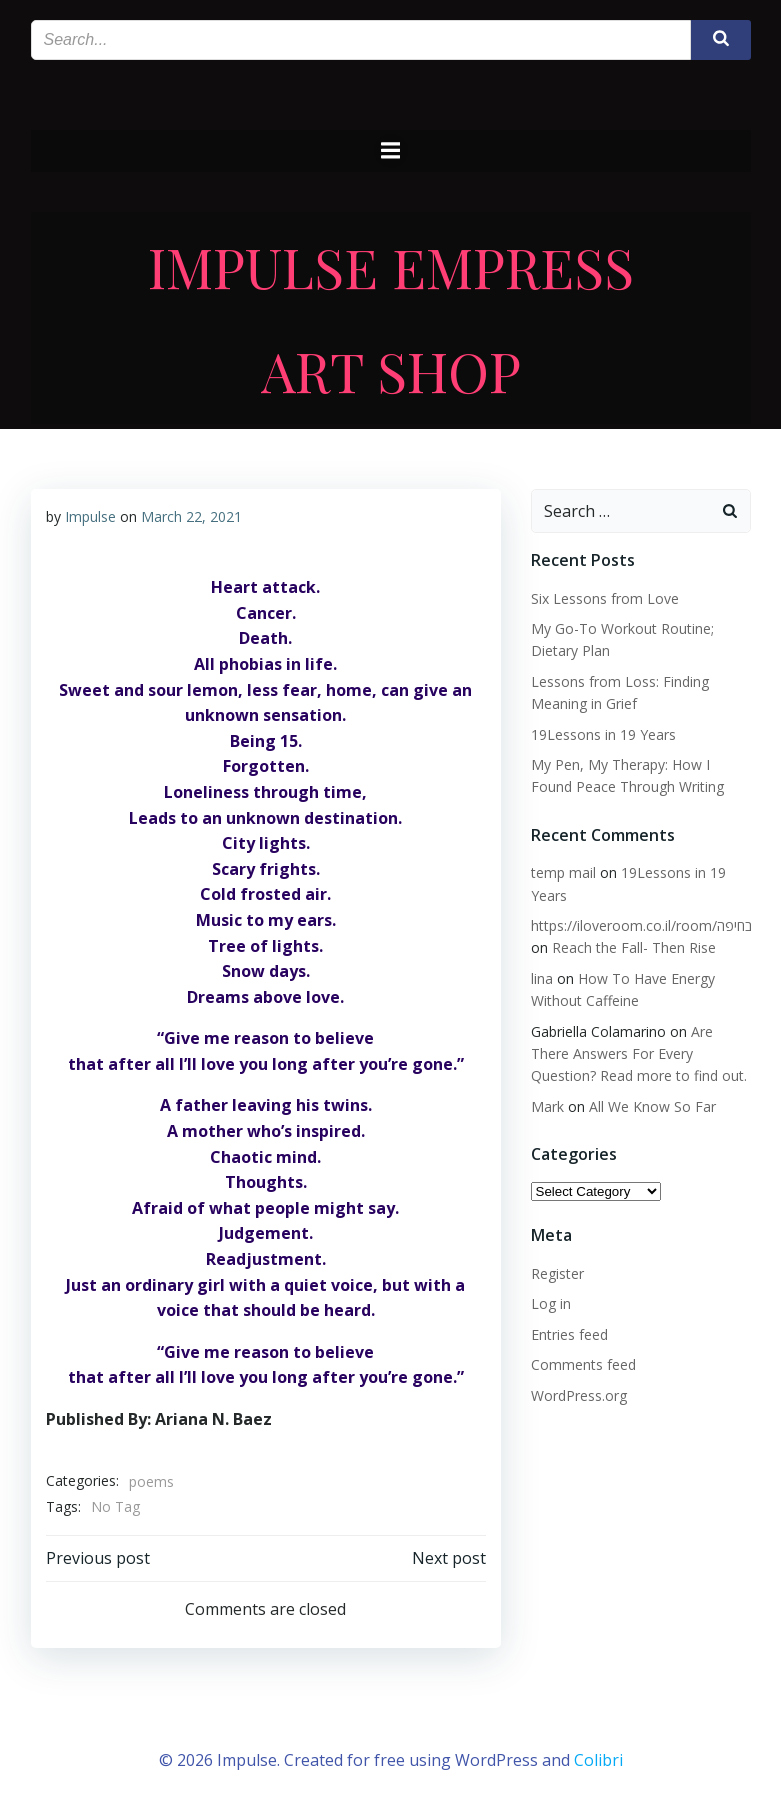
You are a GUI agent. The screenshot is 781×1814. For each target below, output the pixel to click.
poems (151, 1481)
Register (557, 1273)
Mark (547, 1106)
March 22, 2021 (191, 516)
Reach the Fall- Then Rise (634, 947)
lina (542, 978)
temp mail (563, 872)
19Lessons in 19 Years (603, 734)
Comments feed (583, 1364)
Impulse (90, 516)
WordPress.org (579, 1395)
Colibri (598, 1760)
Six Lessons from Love (605, 598)
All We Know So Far (652, 1106)
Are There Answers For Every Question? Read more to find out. (639, 1054)
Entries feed (569, 1334)
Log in (551, 1303)
